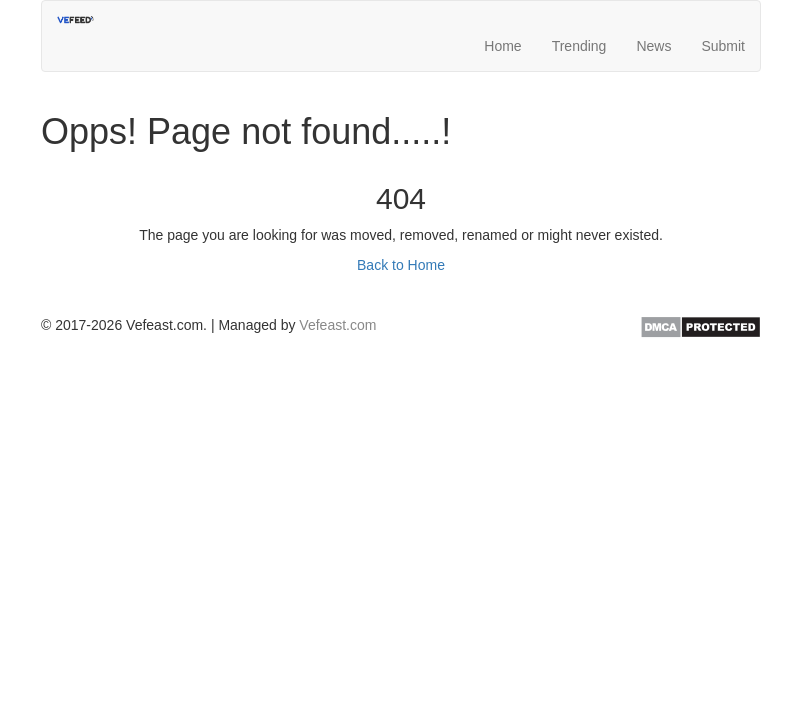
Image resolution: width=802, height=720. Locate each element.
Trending (579, 35)
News (653, 35)
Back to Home (401, 265)
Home (502, 35)
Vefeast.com (337, 325)
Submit (723, 35)
